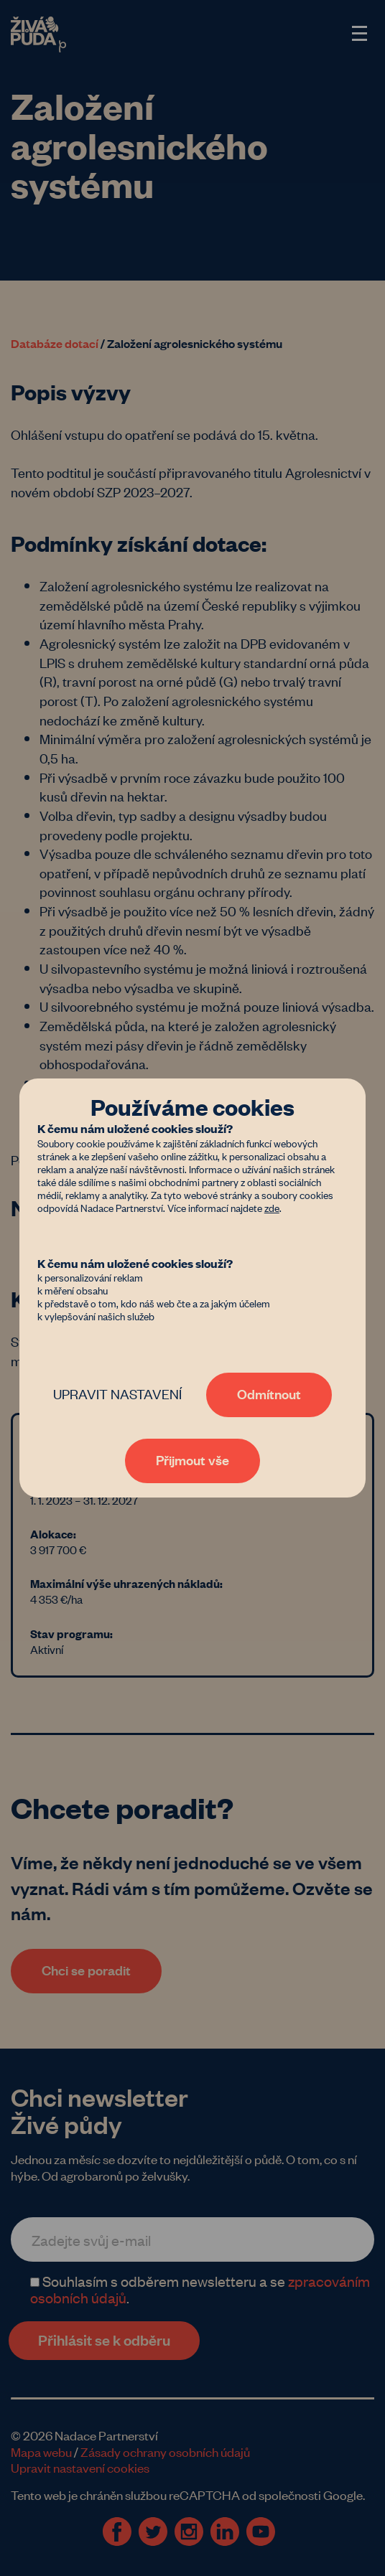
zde (271, 1207)
